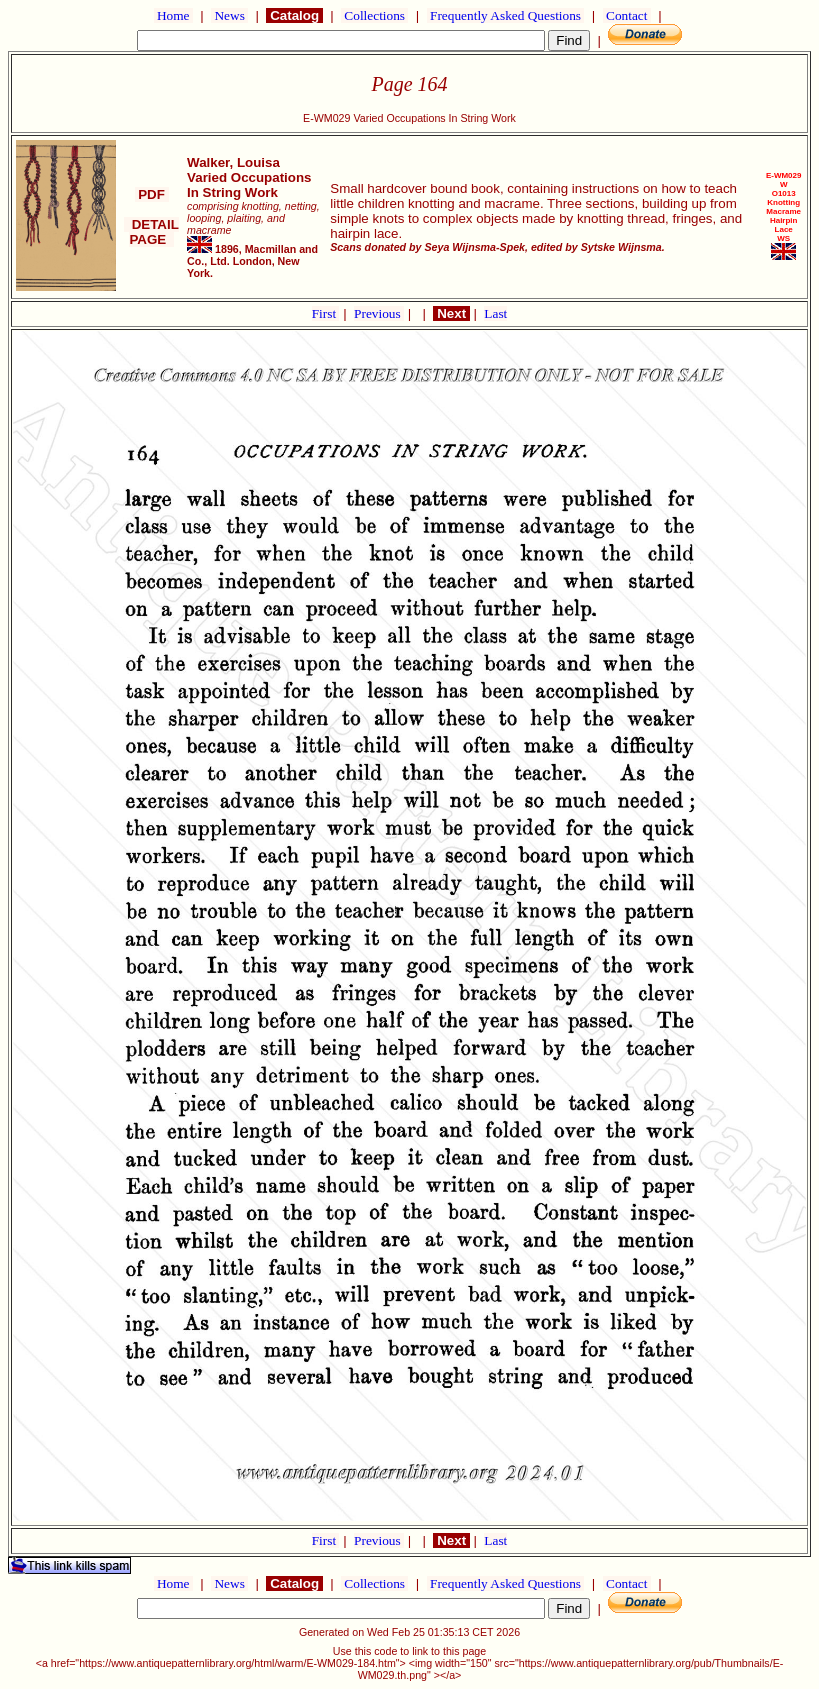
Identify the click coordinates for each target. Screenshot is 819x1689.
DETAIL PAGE (151, 232)
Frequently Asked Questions (506, 15)
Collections (374, 15)
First (326, 313)
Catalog (294, 15)
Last (495, 313)
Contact (627, 15)
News (229, 15)
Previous (379, 313)
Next (451, 313)
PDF (152, 194)
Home (173, 15)
